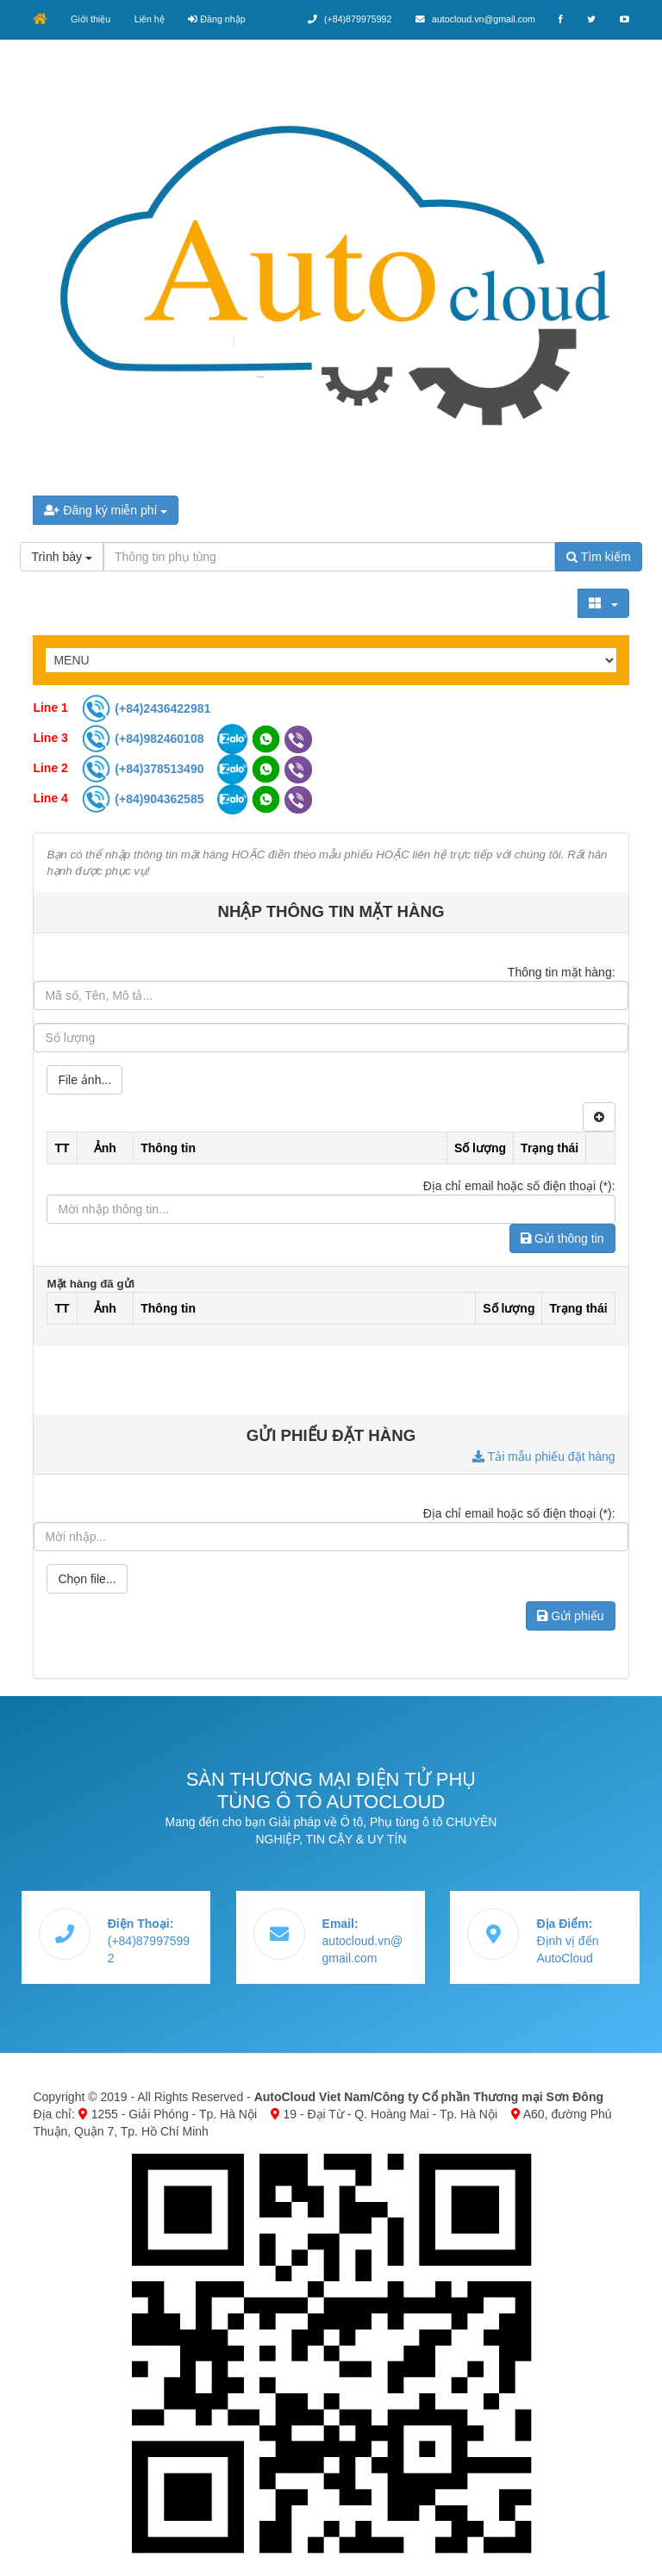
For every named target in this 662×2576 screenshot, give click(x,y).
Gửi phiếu (570, 1615)
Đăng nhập (220, 19)
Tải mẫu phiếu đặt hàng (543, 1456)
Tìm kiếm (598, 557)
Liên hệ (152, 19)
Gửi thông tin (562, 1238)
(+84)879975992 (344, 19)
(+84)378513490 (144, 768)
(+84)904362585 (144, 798)
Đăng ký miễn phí (105, 510)
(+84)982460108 (144, 738)
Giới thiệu (91, 19)
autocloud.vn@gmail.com (472, 19)
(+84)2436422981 (145, 707)
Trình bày (61, 557)
